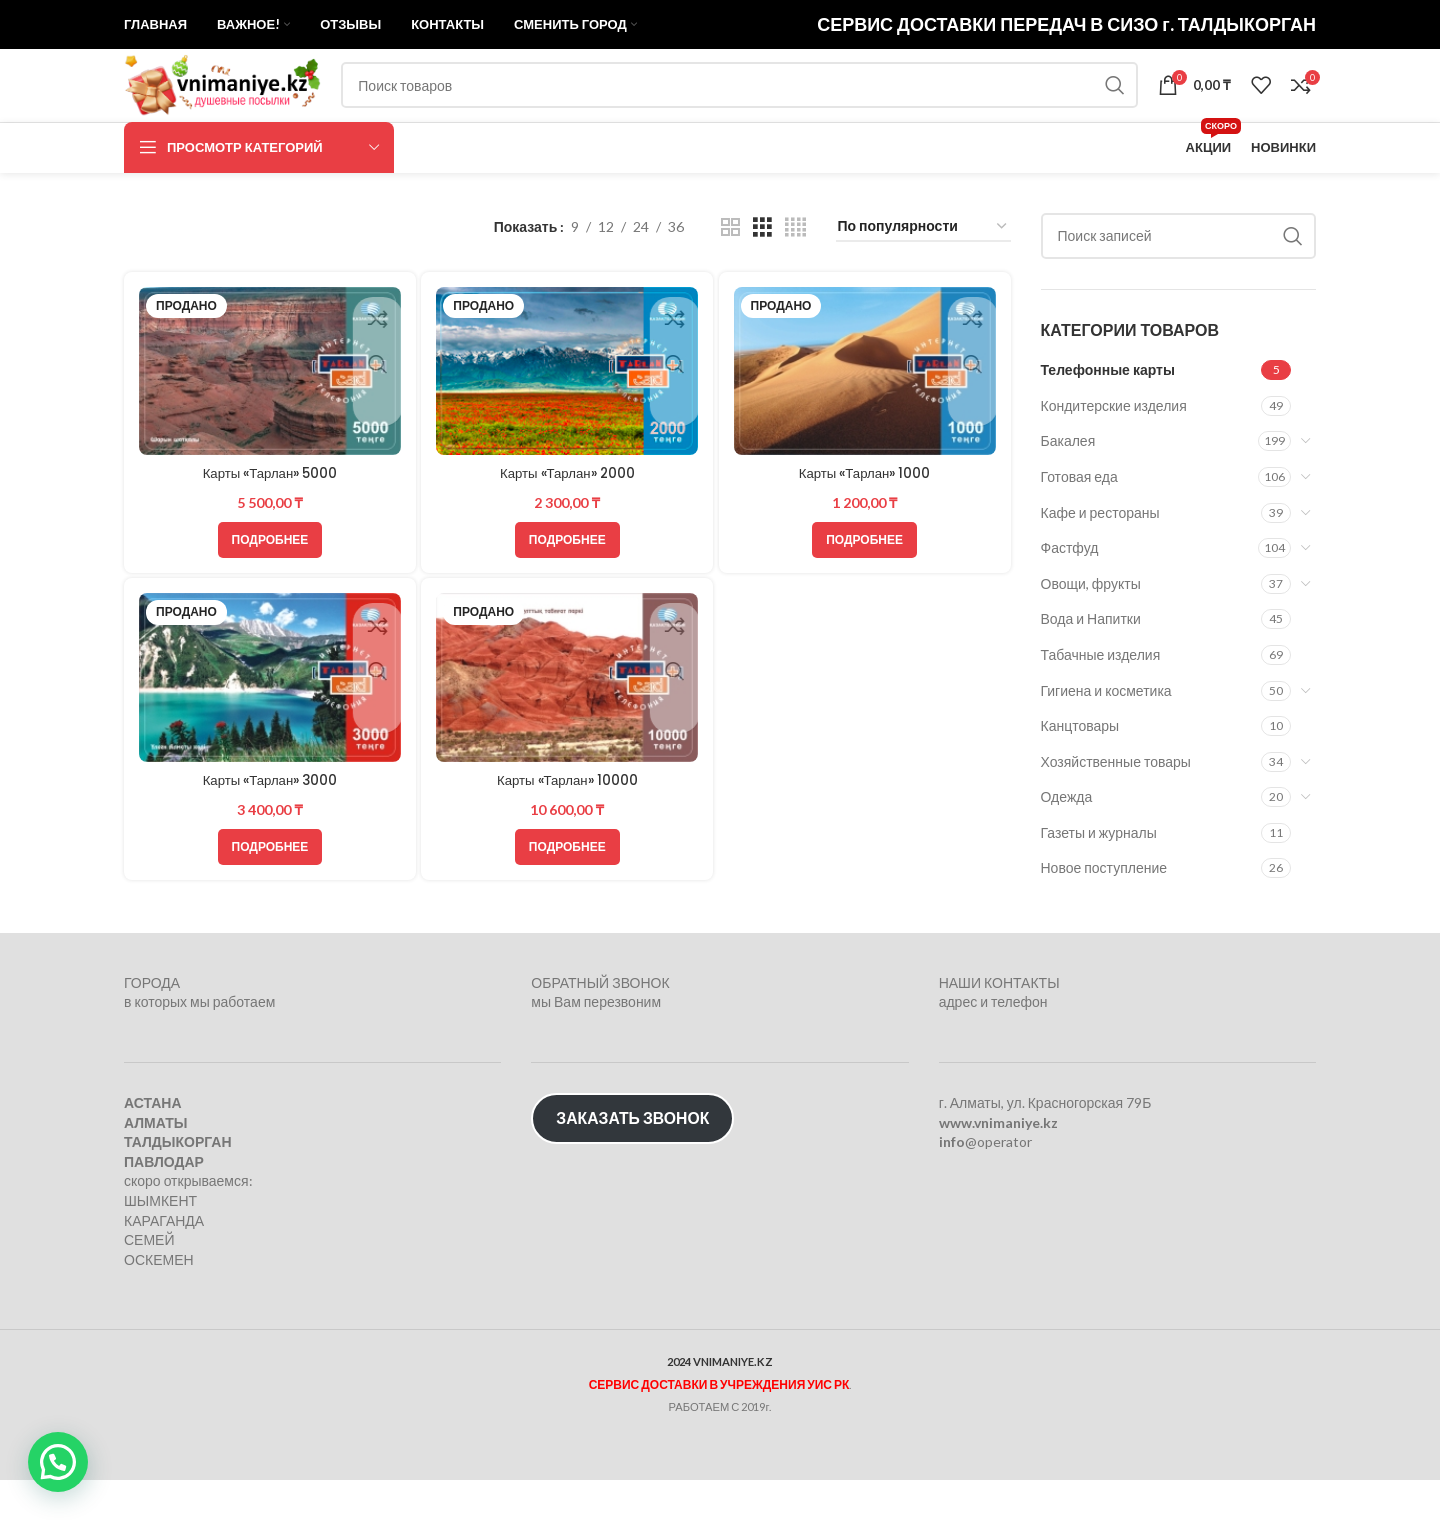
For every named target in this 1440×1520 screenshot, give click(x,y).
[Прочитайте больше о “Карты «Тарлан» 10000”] (567, 900)
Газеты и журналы (1099, 884)
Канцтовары (1080, 777)
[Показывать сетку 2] (730, 279)
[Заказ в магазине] (923, 279)
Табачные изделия (1101, 706)
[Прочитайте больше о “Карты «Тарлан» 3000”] (268, 900)
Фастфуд (1070, 599)
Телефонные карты (1108, 421)
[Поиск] (766, 122)
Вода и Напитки (1091, 671)
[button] (58, 1462)
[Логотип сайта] (249, 120)
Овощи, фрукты (1091, 635)
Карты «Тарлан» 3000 (268, 833)
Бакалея (1068, 493)
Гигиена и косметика (1106, 742)
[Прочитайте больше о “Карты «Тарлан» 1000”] (866, 590)
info (952, 1181)
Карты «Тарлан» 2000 (567, 524)
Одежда (1067, 849)
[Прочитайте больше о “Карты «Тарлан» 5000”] (268, 590)
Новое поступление (1104, 920)
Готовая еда (1079, 528)
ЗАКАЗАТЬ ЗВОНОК (632, 1158)
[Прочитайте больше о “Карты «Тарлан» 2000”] (567, 590)
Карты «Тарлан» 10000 (567, 833)
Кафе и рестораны (1100, 564)
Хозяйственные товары (1116, 813)
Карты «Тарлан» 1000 (866, 524)
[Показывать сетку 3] (762, 279)
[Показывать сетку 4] (795, 279)
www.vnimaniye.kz (998, 1162)
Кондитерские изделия (1114, 457)
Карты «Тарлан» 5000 (268, 524)
